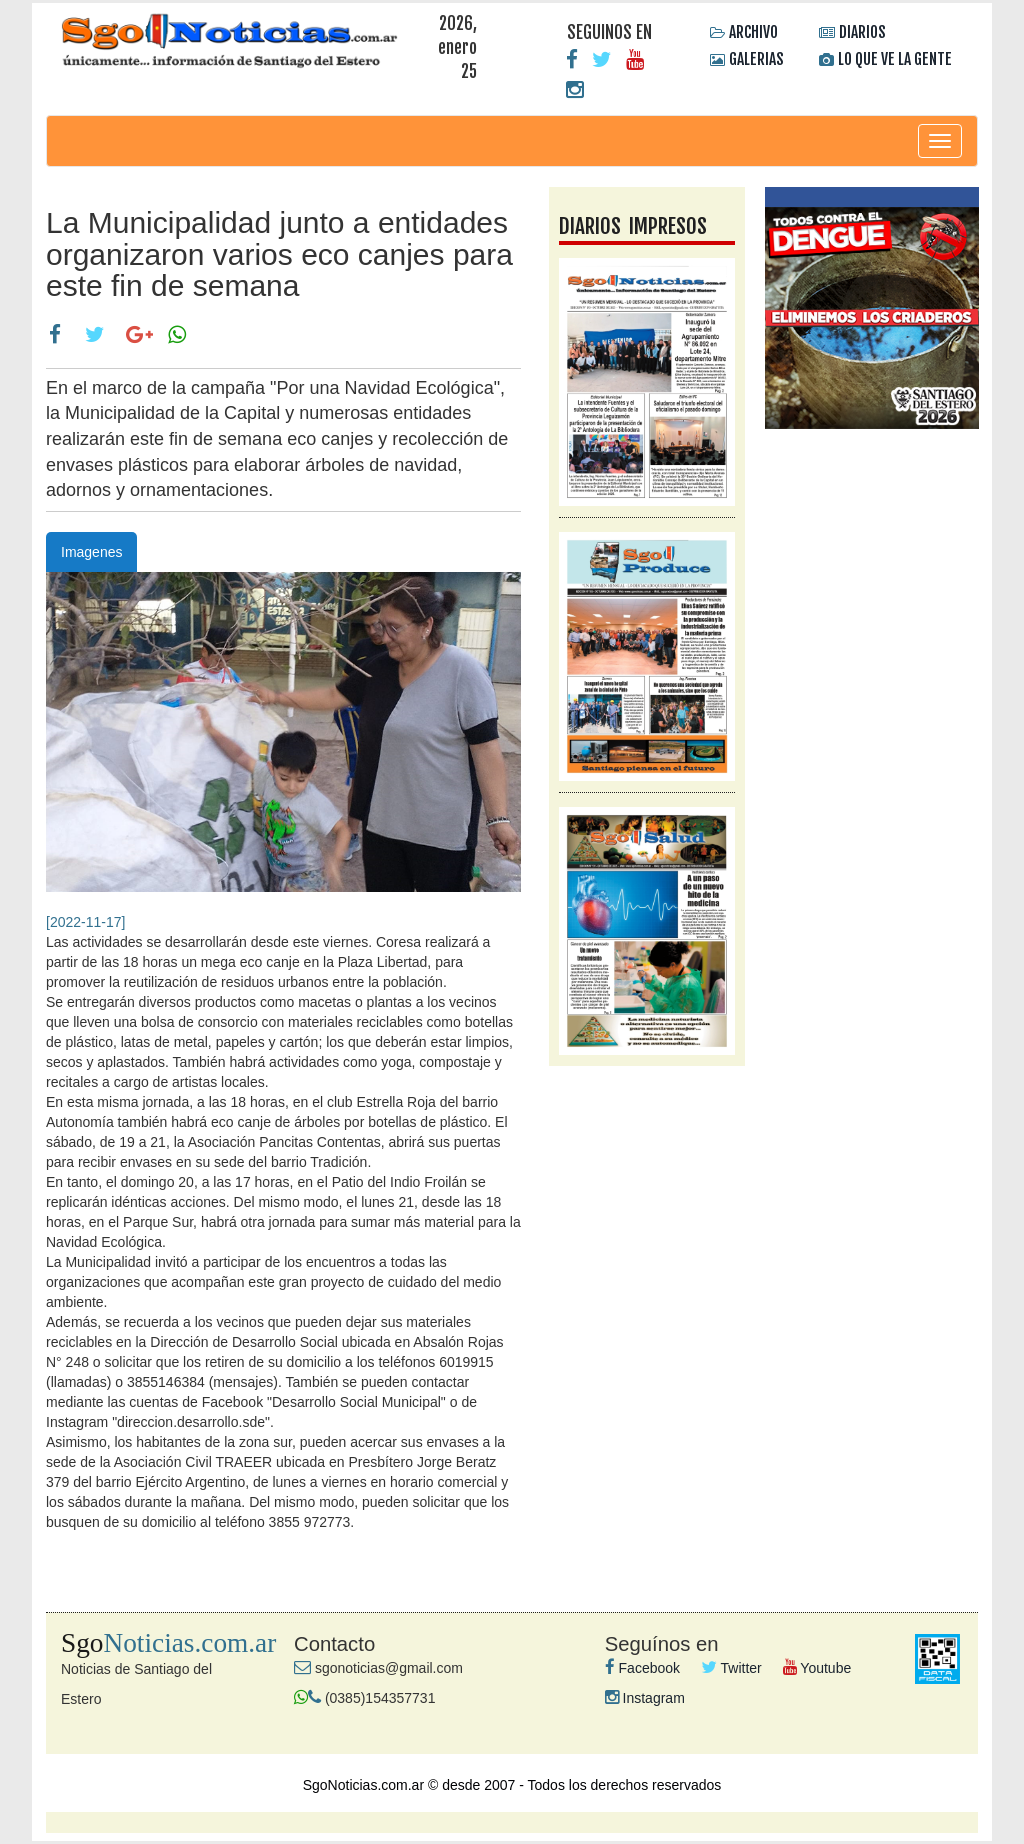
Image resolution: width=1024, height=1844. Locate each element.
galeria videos (871, 523)
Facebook (642, 1668)
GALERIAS (756, 59)
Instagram (645, 1698)
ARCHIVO (753, 32)
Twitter (731, 1668)
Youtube (817, 1668)
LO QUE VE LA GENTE (895, 59)
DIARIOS (862, 32)
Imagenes (91, 552)
